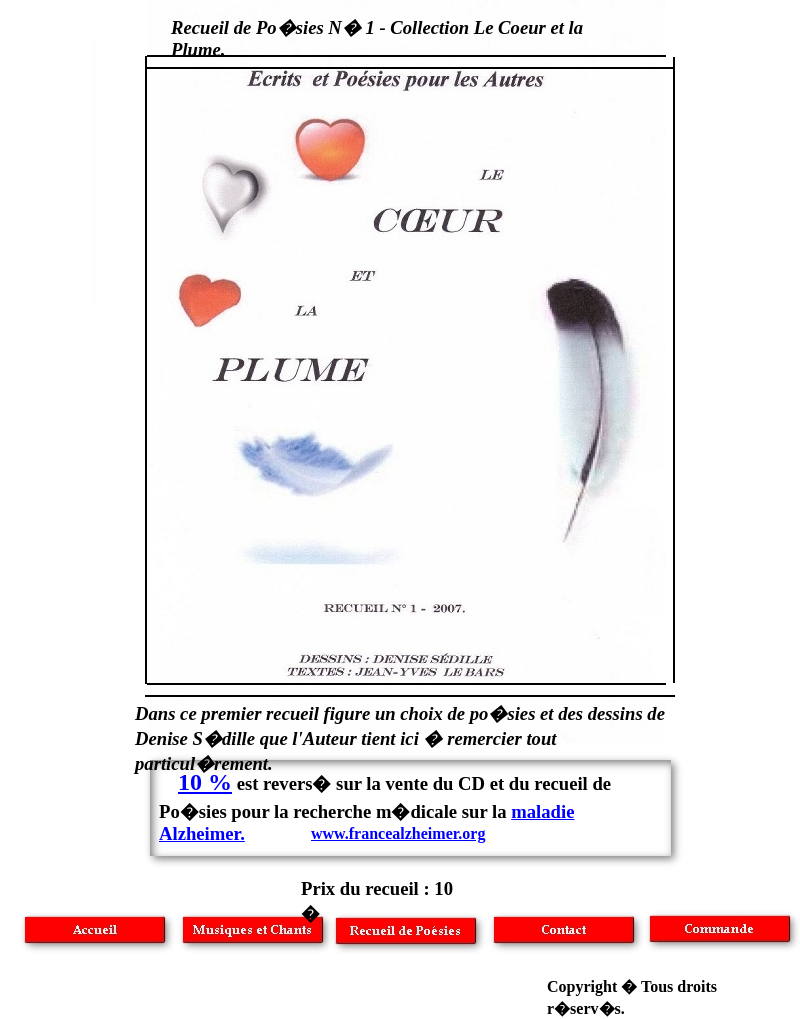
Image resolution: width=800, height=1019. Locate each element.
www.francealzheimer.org (398, 833)
